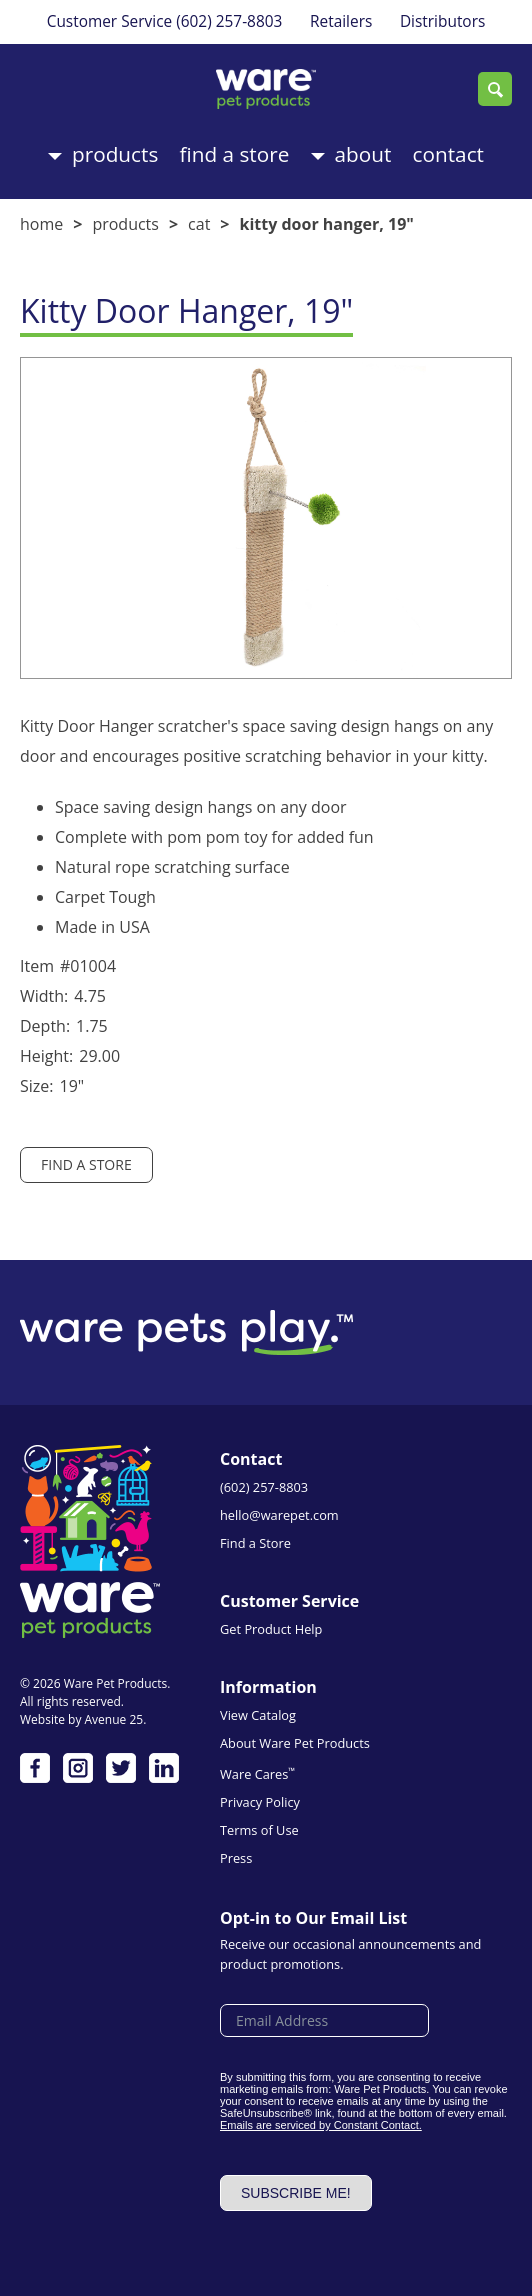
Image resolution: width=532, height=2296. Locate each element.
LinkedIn (164, 1768)
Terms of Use (259, 1830)
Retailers (341, 21)
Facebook (35, 1768)
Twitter (121, 1768)
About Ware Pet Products (295, 1743)
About (363, 154)
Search (495, 89)
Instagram (78, 1768)
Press (236, 1858)
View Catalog (258, 1715)
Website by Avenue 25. (83, 1719)
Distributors (442, 21)
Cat (199, 224)
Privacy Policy (260, 1802)
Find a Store (235, 154)
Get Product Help (271, 1629)
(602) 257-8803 (229, 21)
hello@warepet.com (279, 1515)
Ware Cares (257, 1773)
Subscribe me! (296, 2193)
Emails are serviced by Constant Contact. (321, 2125)
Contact (448, 154)
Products (115, 154)
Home (41, 224)
